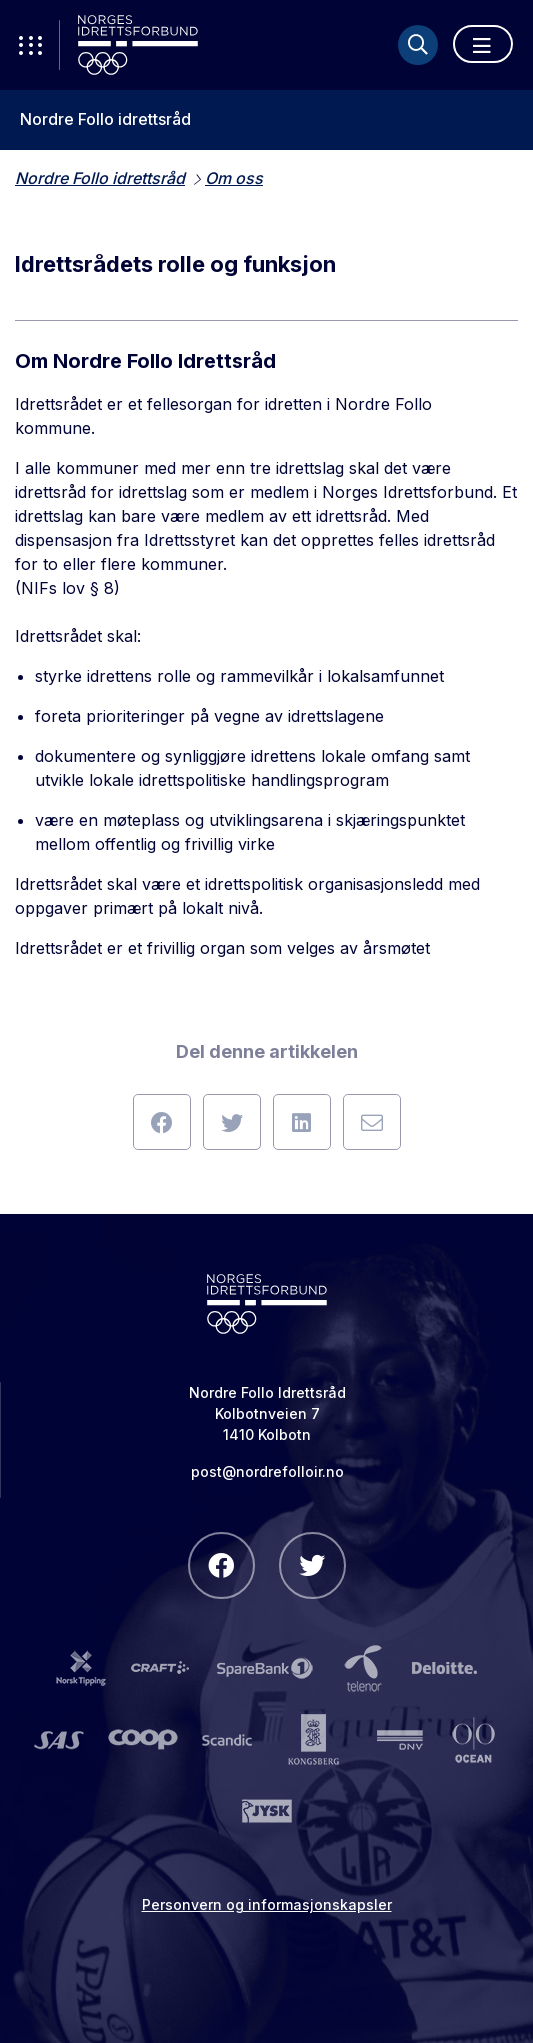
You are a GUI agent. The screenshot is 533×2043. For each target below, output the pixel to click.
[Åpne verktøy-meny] (30, 45)
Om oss (234, 178)
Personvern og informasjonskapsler (267, 1904)
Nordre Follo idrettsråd (105, 119)
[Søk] (418, 45)
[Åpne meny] (483, 44)
